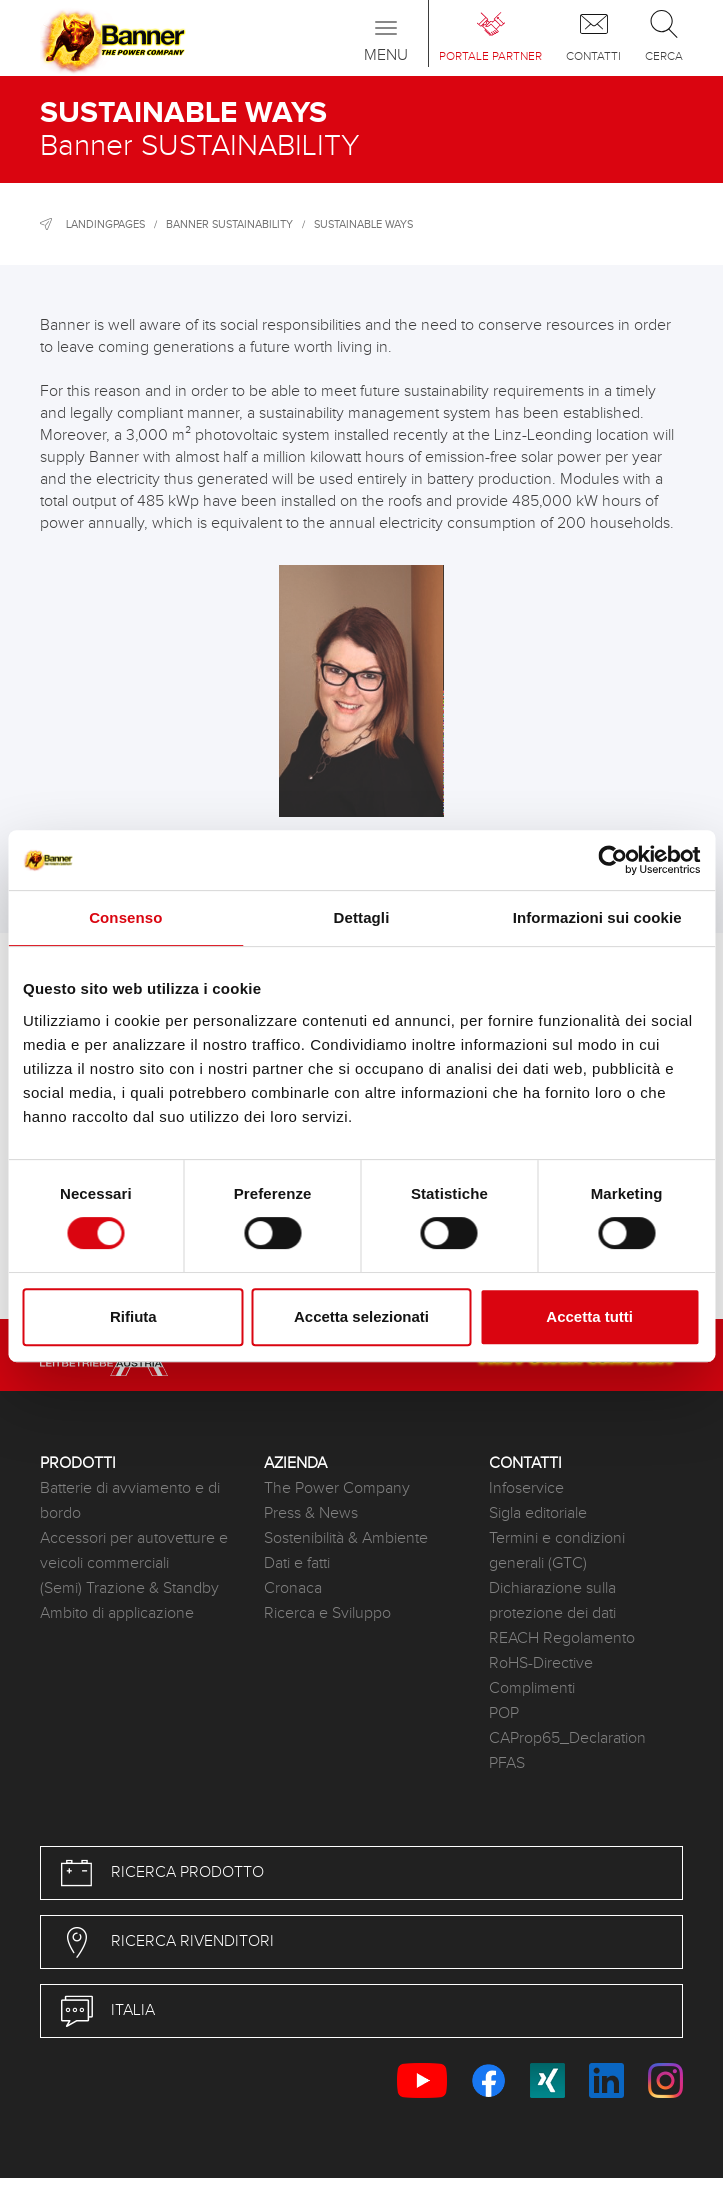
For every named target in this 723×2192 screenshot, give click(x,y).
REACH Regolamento (562, 1638)
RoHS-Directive (541, 1663)
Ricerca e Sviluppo (327, 1613)
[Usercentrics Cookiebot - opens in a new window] (612, 860)
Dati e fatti (297, 1563)
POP (504, 1713)
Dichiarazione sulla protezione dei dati (552, 1601)
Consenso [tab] (125, 917)
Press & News (311, 1513)
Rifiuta (133, 1316)
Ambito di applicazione (117, 1613)
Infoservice (526, 1488)
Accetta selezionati (361, 1316)
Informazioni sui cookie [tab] (597, 917)
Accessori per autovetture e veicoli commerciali (134, 1551)
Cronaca (293, 1588)
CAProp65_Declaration (567, 1738)
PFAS (507, 1763)
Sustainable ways (363, 224)
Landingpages (105, 224)
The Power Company (337, 1488)
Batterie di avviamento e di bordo (130, 1501)
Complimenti (532, 1688)
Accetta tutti (589, 1316)
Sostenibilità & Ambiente (346, 1538)
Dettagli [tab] (362, 917)
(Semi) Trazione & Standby (129, 1588)
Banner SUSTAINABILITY (229, 224)
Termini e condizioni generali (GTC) (557, 1551)
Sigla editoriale (538, 1513)
